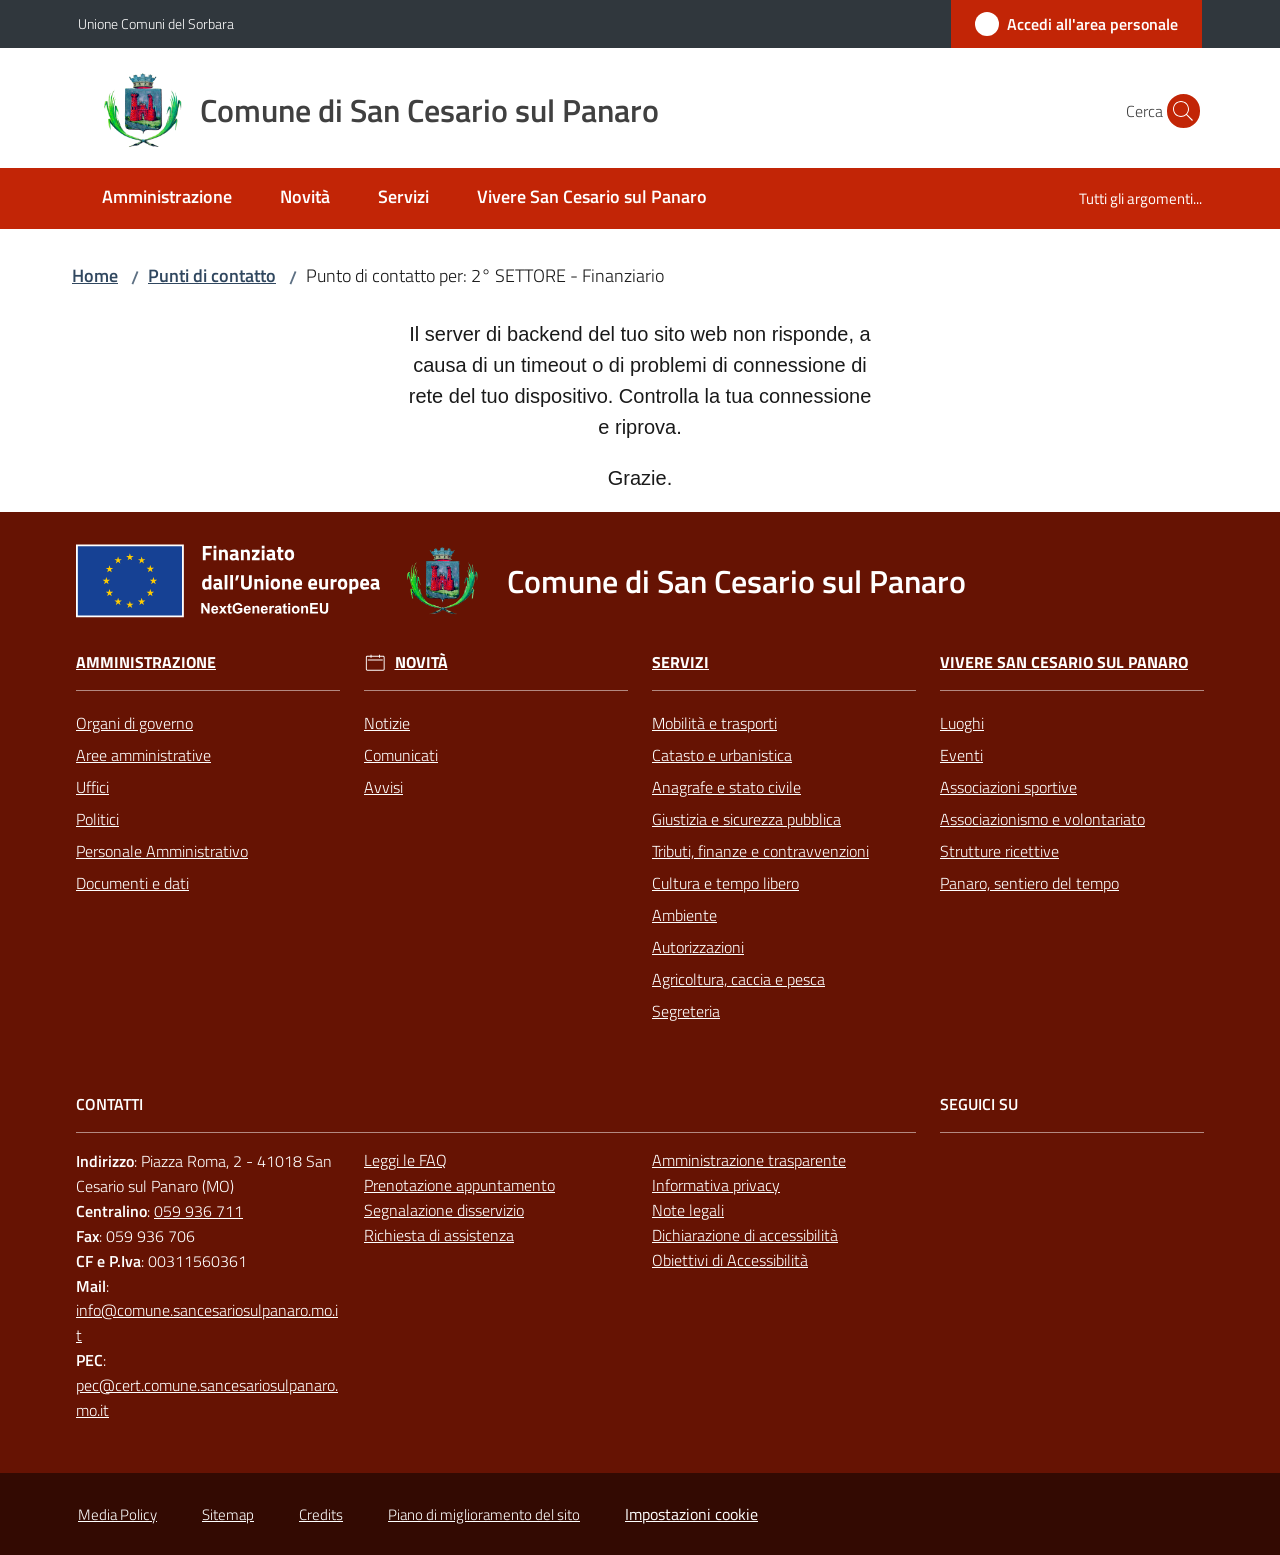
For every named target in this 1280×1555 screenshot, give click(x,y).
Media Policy (117, 1514)
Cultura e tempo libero (725, 883)
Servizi (680, 662)
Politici (97, 819)
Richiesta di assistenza (439, 1235)
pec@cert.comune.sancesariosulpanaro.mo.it (207, 1397)
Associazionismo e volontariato (1042, 819)
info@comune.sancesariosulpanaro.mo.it (207, 1322)
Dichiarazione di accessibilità (745, 1235)
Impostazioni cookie (691, 1514)
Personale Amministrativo (162, 851)
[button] (1178, 111)
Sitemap (228, 1514)
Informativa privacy (716, 1185)
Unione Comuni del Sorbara (156, 23)
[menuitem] (167, 198)
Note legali (688, 1210)
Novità (421, 662)
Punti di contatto (212, 275)
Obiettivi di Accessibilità (730, 1260)
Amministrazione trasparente (749, 1160)
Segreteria (686, 1011)
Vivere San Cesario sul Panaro (1064, 662)
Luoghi (962, 723)
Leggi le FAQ (405, 1160)
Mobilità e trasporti (714, 723)
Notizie (387, 723)
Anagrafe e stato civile (726, 787)
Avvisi (383, 787)
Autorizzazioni (698, 947)
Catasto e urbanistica (722, 755)
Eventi (961, 755)
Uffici (92, 787)
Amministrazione (146, 662)
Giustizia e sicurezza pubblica (746, 819)
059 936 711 (198, 1211)
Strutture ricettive (999, 851)
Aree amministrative (143, 755)
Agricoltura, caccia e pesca (738, 979)
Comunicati (401, 755)
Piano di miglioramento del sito (484, 1514)
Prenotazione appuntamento (459, 1185)
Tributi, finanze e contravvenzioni (760, 851)
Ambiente (684, 915)
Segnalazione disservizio (444, 1210)
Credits (321, 1514)
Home (95, 275)
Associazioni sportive (1008, 787)
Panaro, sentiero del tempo (1029, 883)
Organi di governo (134, 723)
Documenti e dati (132, 883)
